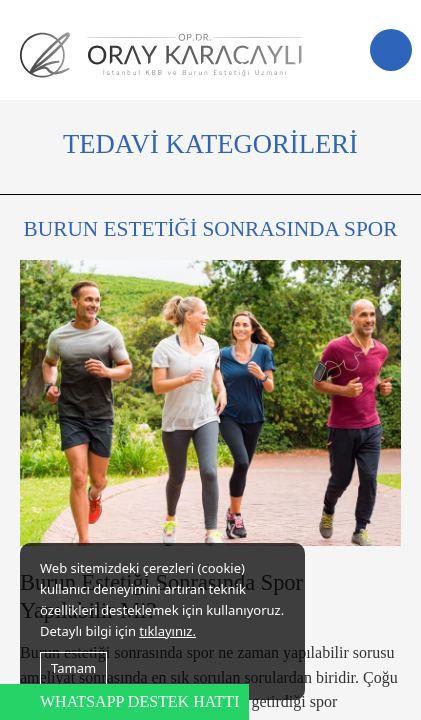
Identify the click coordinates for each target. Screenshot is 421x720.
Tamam (73, 668)
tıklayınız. (167, 631)
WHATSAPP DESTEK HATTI (139, 701)
